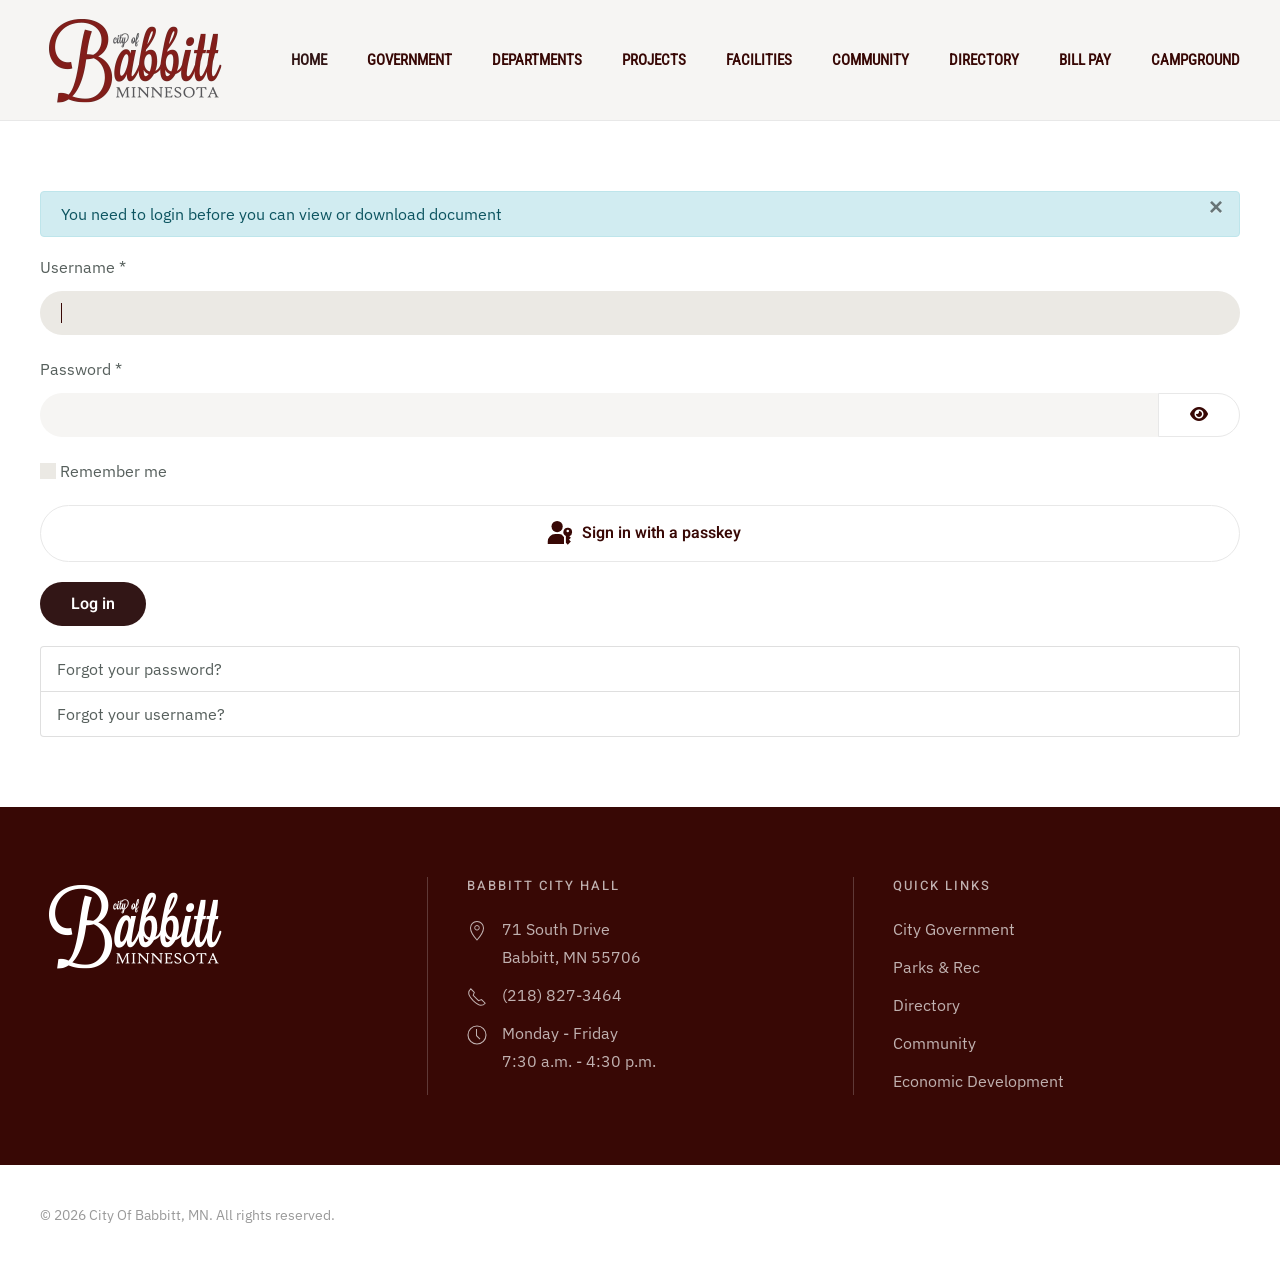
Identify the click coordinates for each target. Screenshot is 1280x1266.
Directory (984, 60)
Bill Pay (1085, 60)
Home (309, 60)
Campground (1195, 60)
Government (409, 60)
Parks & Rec (936, 967)
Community (870, 60)
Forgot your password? (139, 669)
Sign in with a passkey (642, 534)
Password (81, 369)
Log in (93, 604)
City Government (954, 929)
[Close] (1216, 207)
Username (83, 267)
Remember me (113, 471)
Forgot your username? (141, 714)
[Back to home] (144, 60)
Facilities (759, 60)
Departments (537, 60)
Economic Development (978, 1081)
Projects (654, 60)
